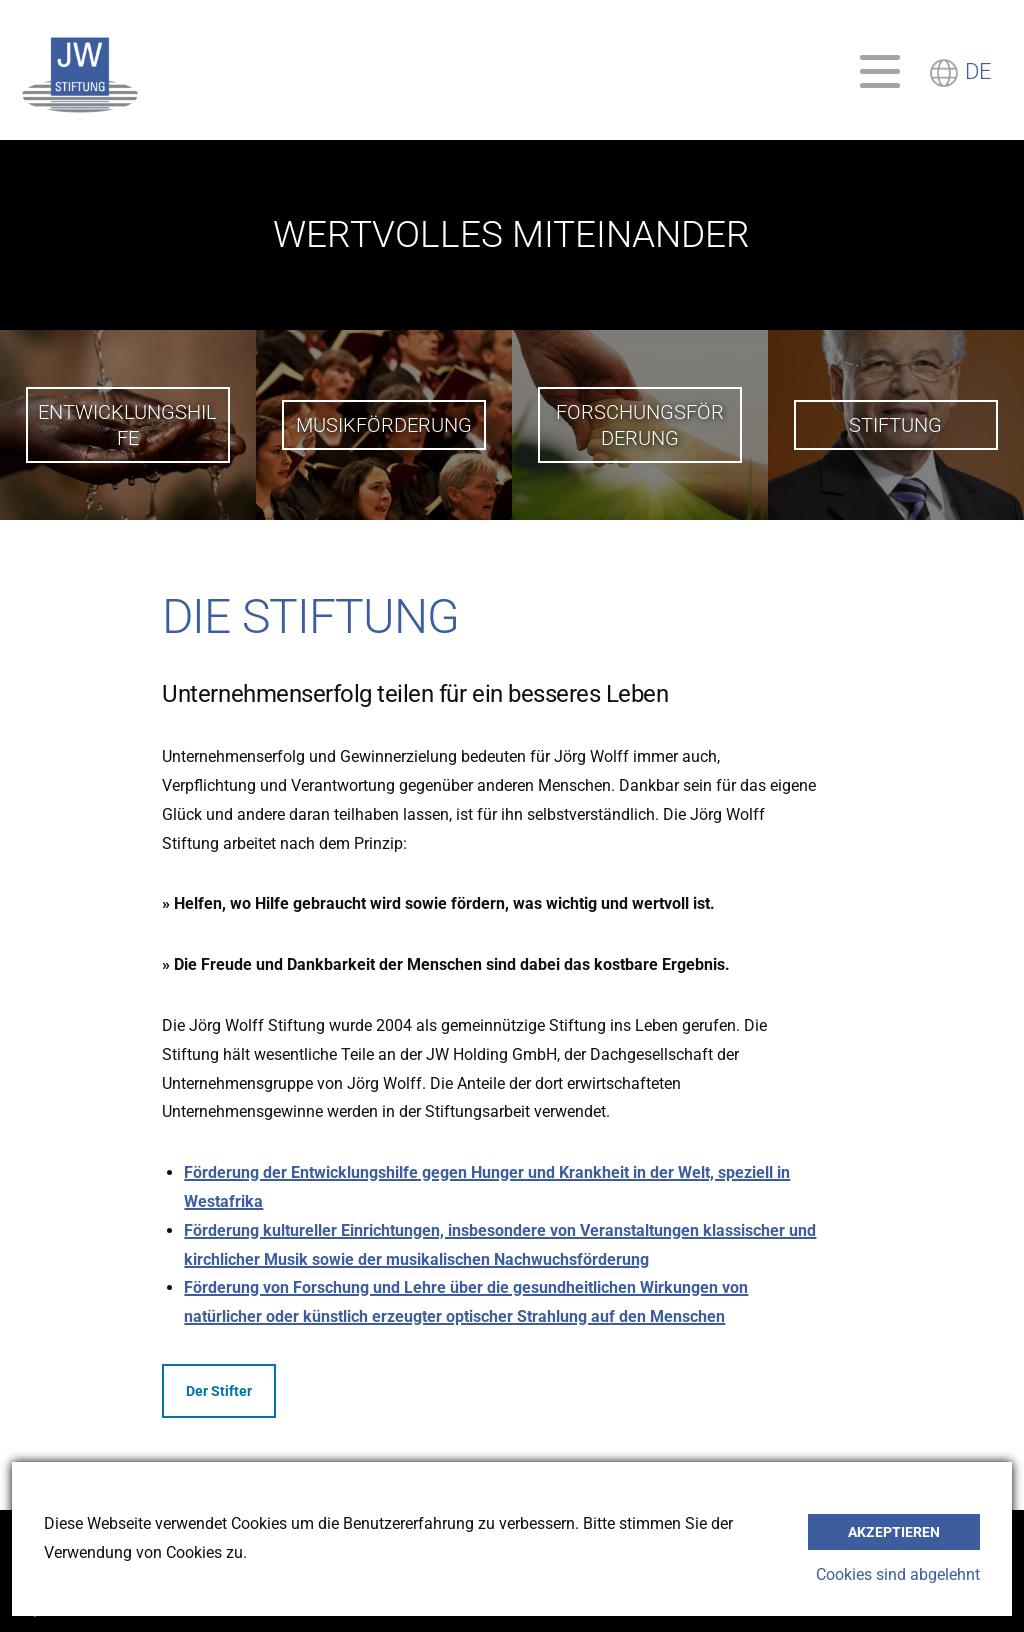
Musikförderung (384, 425)
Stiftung (895, 425)
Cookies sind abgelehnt (898, 1574)
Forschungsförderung (640, 425)
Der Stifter (219, 1391)
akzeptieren (894, 1532)
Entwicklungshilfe (127, 425)
